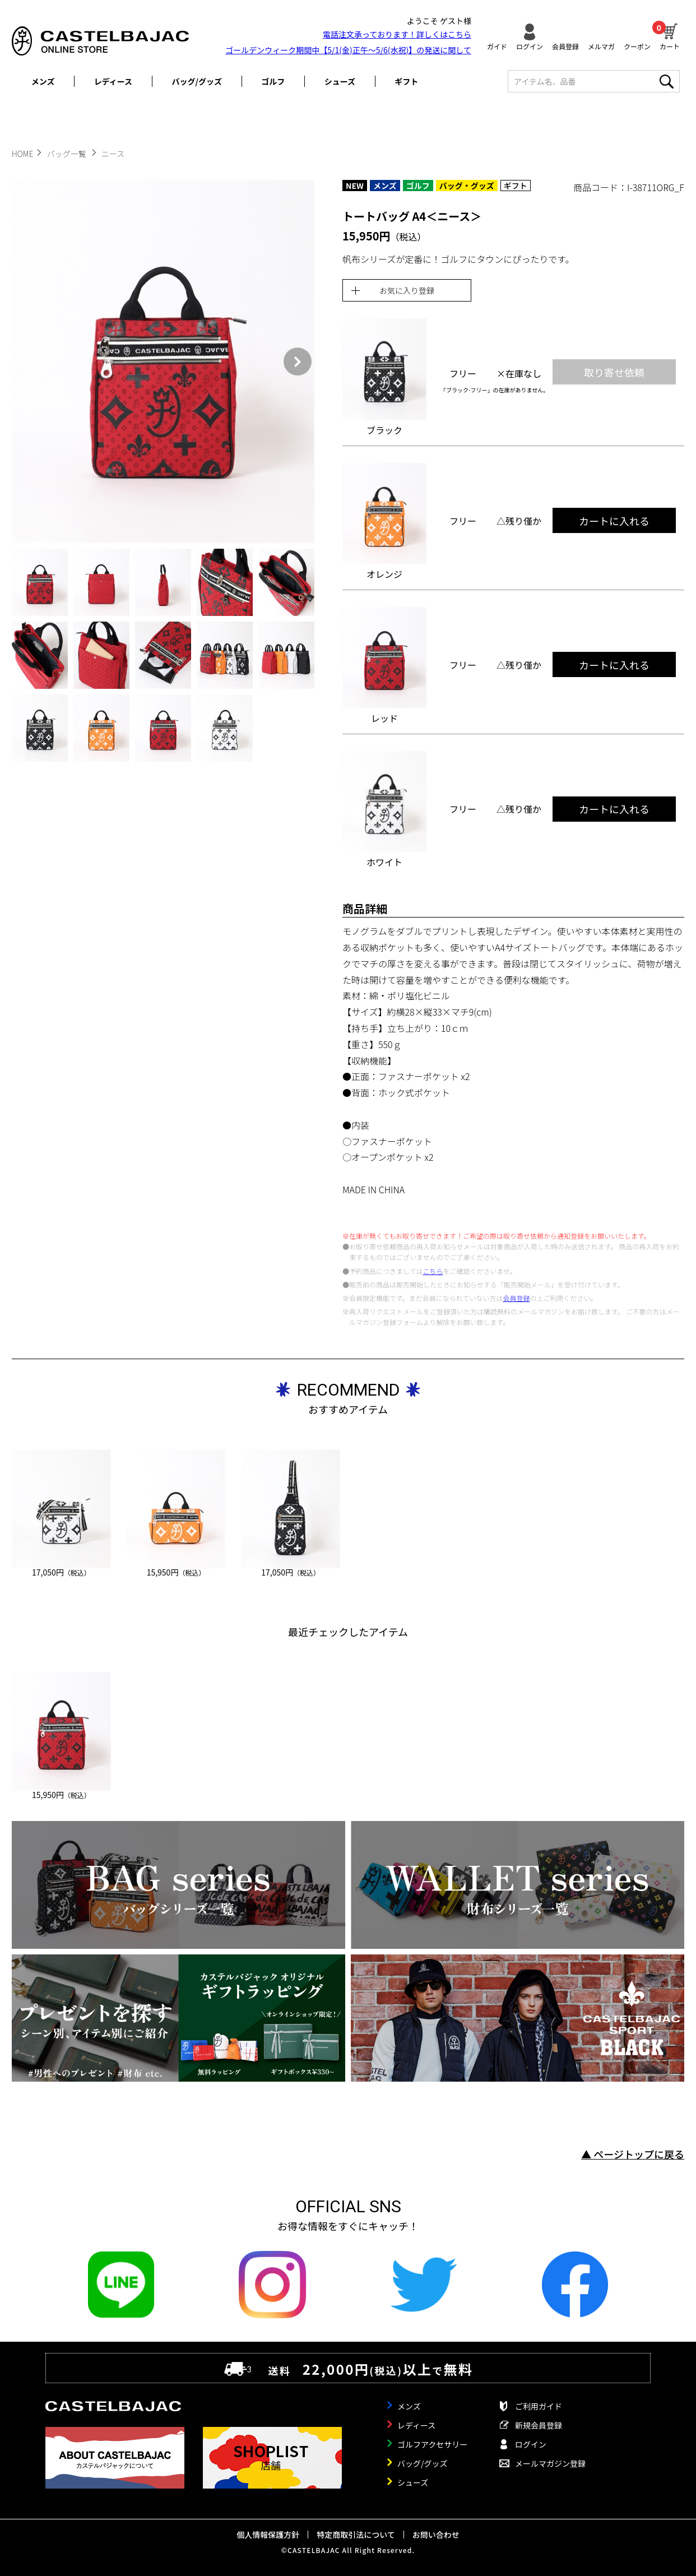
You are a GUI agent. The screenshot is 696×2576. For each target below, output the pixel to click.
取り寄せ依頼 (614, 372)
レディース (113, 81)
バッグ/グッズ (197, 81)
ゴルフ (273, 81)
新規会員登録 (538, 2425)
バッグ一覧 (67, 153)
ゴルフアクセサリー (432, 2444)
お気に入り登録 (406, 290)
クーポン (637, 45)
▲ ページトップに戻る (632, 2154)
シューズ (339, 81)
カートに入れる (614, 520)
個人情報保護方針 (267, 2534)
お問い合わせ (436, 2534)
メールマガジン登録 (550, 2463)
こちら (433, 1271)
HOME (22, 153)
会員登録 (565, 45)
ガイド (497, 45)
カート (670, 35)
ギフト (406, 81)
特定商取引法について (356, 2534)
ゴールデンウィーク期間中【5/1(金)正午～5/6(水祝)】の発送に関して (348, 49)
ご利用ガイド (538, 2406)
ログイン (529, 45)
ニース (112, 153)
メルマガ (601, 45)
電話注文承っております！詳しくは (397, 34)
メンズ (43, 81)
